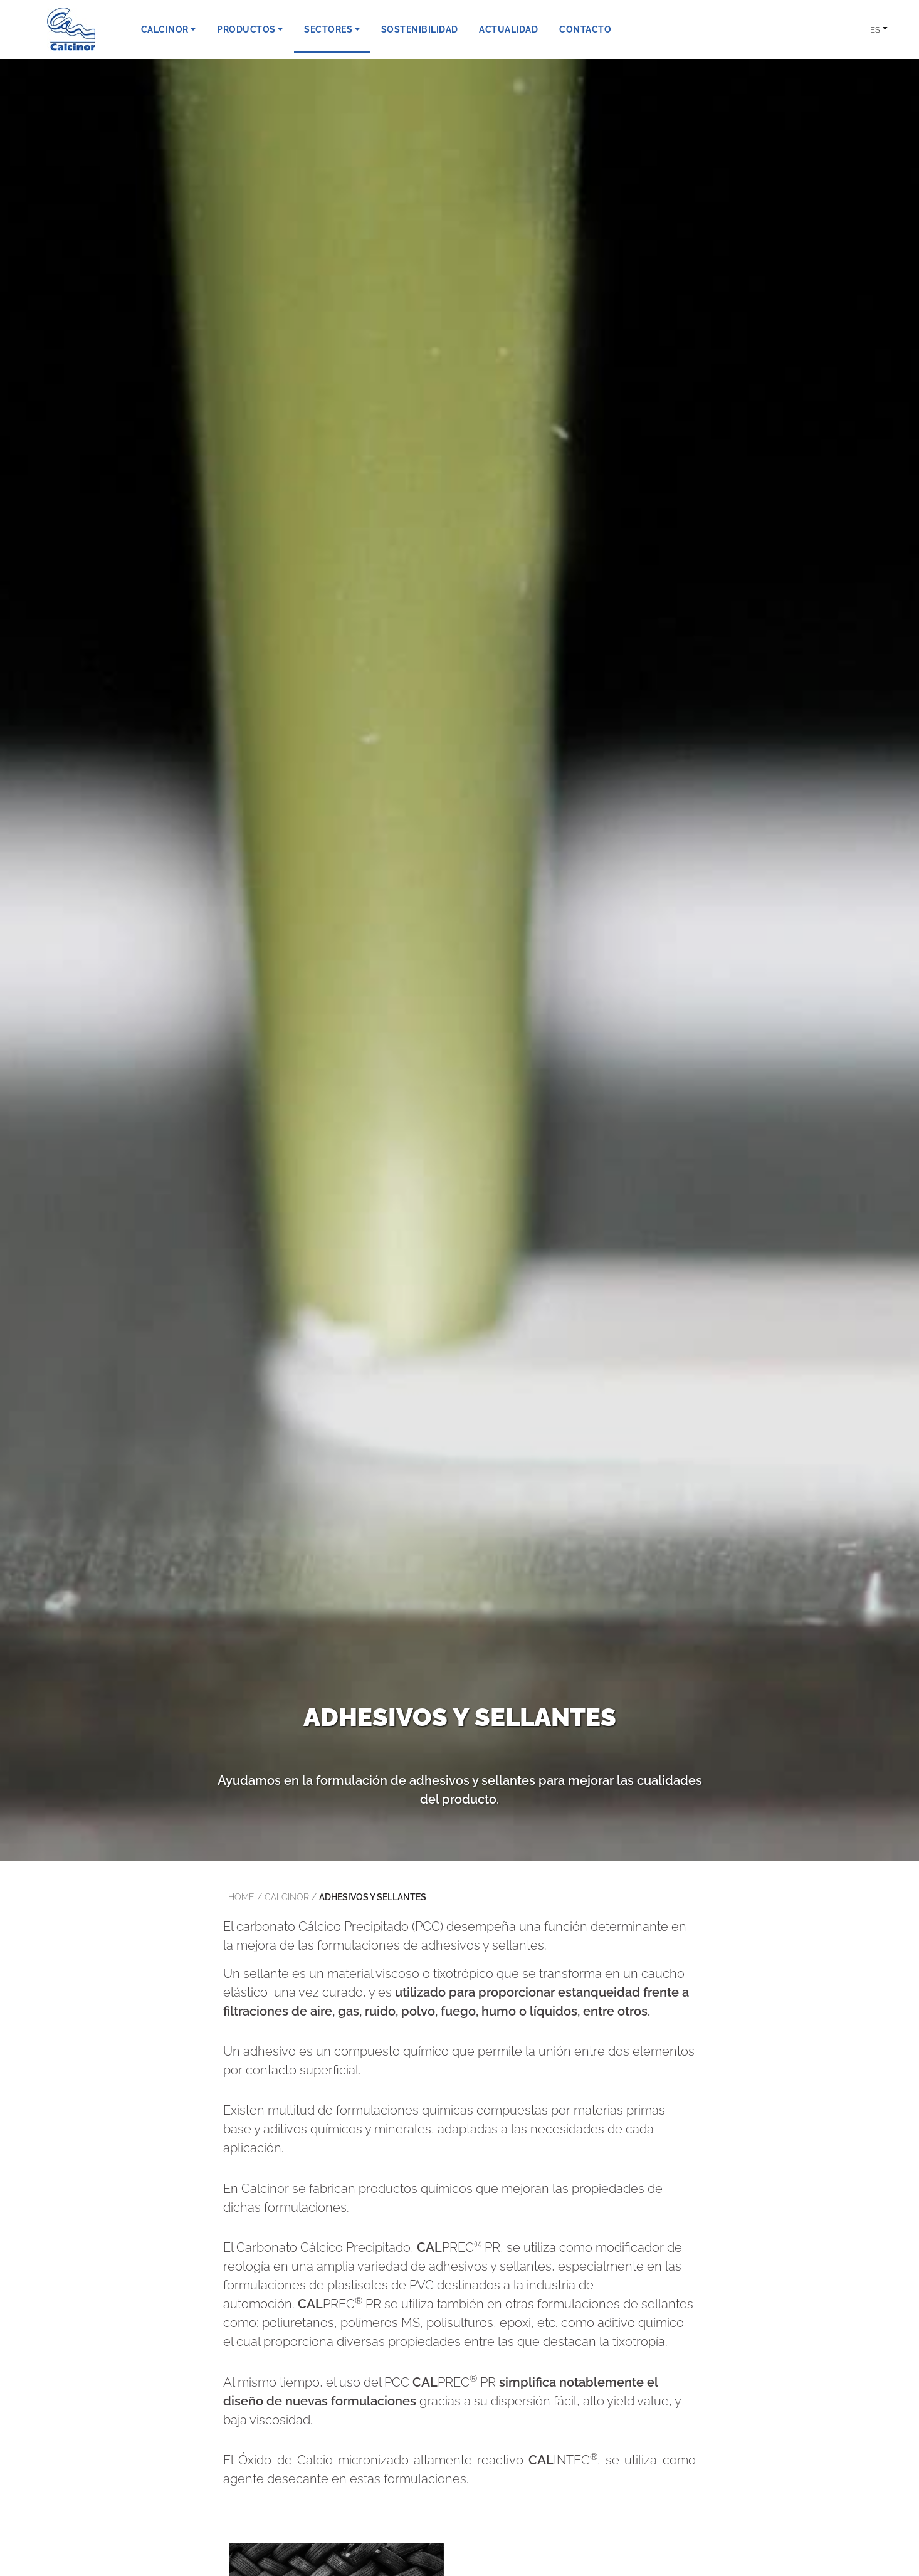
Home (241, 1897)
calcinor (287, 1897)
